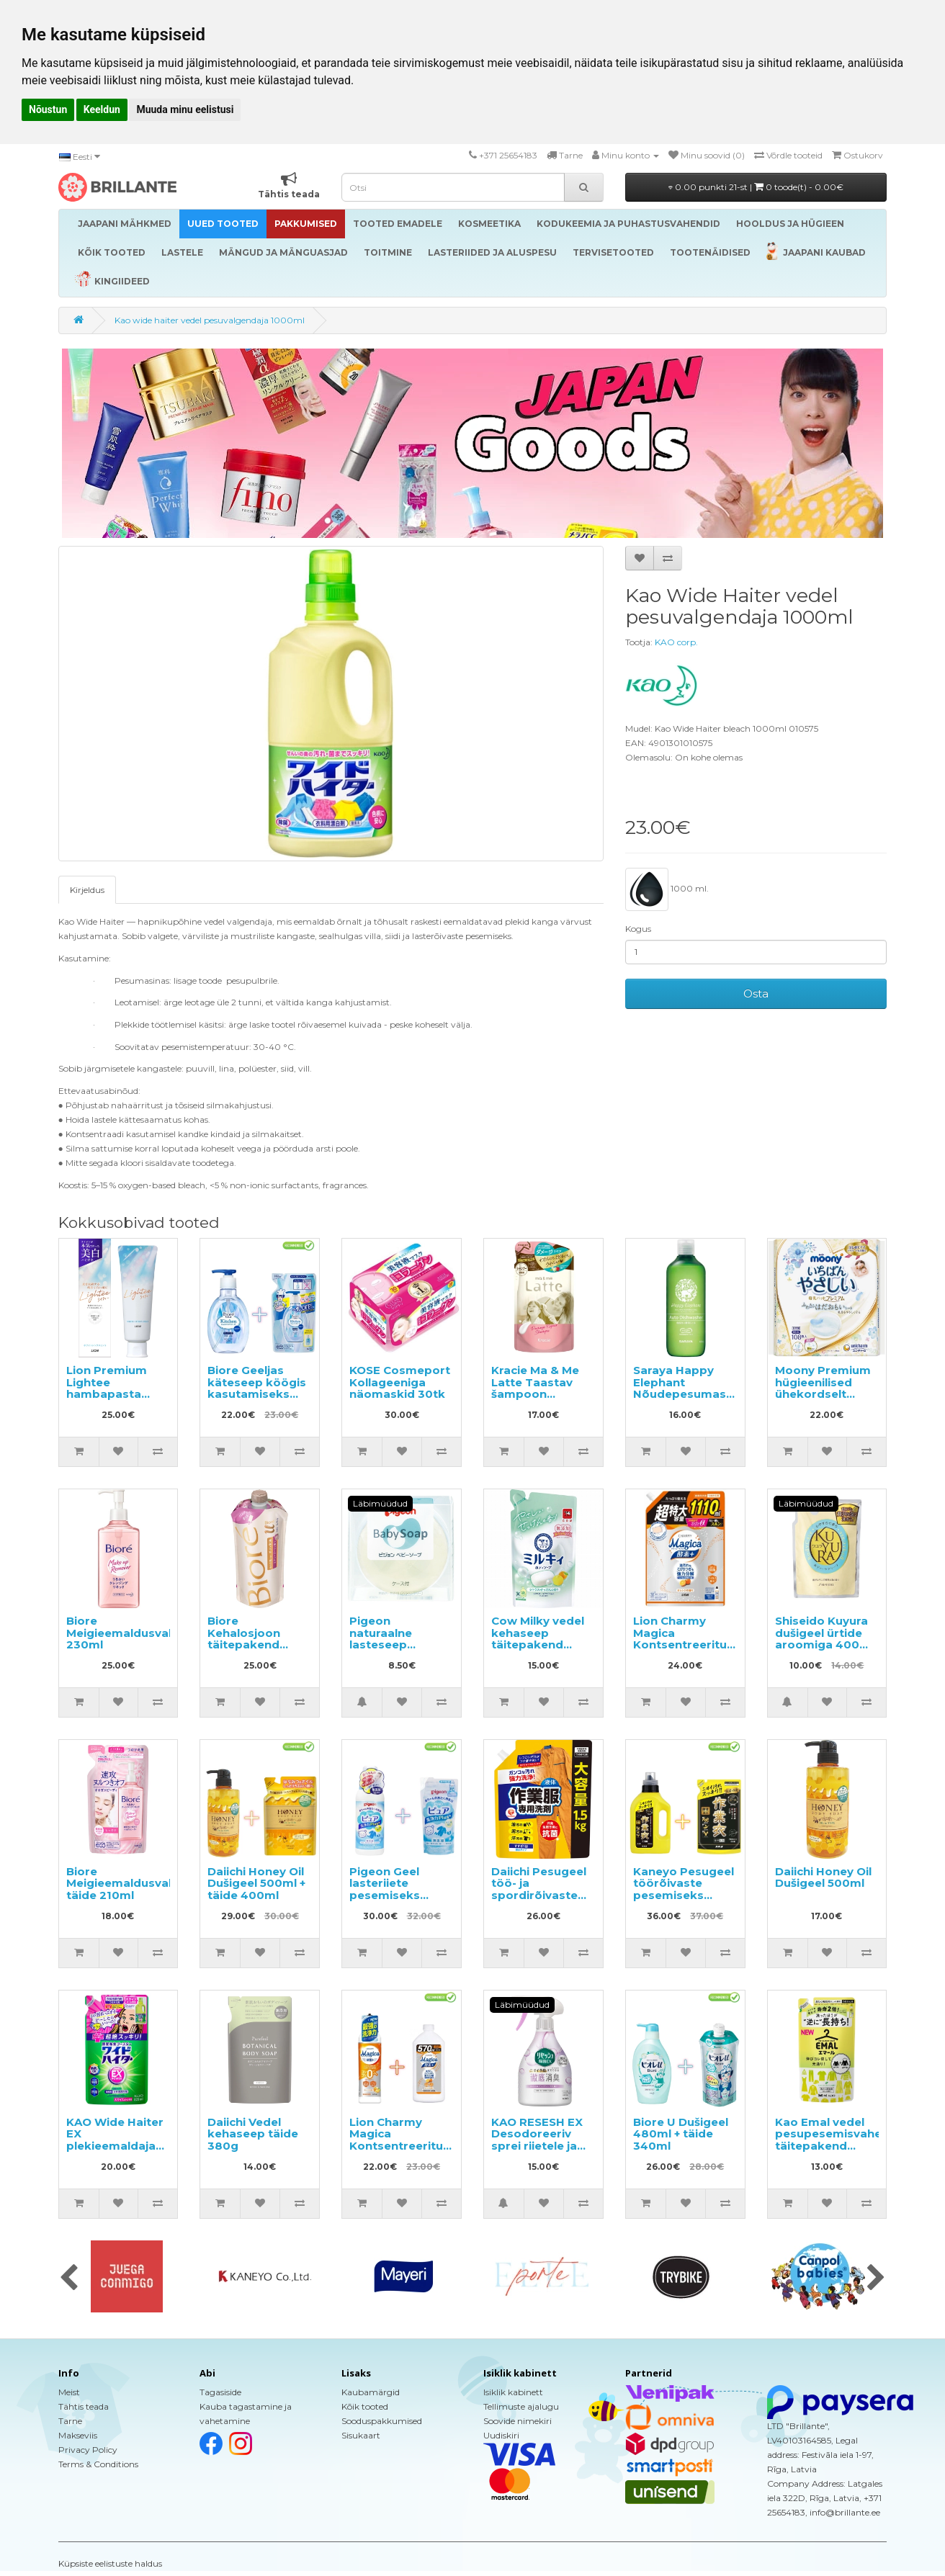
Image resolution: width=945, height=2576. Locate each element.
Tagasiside (220, 2392)
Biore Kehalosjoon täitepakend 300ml (243, 1639)
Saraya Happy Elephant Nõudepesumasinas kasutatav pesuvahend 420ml (691, 1400)
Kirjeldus (87, 889)
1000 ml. (667, 889)
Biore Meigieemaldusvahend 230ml (132, 1632)
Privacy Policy (87, 2449)
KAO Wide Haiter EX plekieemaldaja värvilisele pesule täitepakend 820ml (116, 2152)
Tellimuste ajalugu (521, 2406)
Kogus (638, 928)
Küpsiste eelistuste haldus (110, 2563)
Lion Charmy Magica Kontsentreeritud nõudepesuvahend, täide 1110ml (689, 1644)
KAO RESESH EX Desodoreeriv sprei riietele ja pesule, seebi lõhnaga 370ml (537, 2145)
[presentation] (68, 2278)
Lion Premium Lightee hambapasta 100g (106, 1388)
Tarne (70, 2420)
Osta (756, 993)
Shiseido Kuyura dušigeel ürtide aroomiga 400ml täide (824, 1639)
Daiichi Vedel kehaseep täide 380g (252, 2134)
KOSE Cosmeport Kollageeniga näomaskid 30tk (399, 1382)
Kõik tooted (364, 2406)
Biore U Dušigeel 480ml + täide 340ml (680, 2134)
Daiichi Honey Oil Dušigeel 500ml (823, 1877)
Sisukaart (360, 2435)
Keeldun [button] (102, 109)
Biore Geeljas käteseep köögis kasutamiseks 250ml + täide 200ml (256, 1393)
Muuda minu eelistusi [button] (184, 109)
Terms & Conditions (98, 2464)
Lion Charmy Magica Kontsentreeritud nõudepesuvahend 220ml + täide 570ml (404, 2152)
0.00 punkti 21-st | (755, 186)
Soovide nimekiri (517, 2420)
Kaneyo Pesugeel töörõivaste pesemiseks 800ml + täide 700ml (683, 1895)
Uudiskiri (501, 2435)
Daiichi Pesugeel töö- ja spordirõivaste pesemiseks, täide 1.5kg (538, 1895)
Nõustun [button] (48, 109)
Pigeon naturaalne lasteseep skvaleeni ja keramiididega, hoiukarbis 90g (393, 1650)
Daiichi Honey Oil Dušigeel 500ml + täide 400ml (256, 1883)
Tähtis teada (83, 2406)
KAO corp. (676, 642)
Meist (69, 2392)
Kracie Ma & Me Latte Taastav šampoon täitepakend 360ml (535, 1393)
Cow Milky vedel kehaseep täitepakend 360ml (537, 1639)
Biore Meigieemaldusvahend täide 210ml (132, 1883)
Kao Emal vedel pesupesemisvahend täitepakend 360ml (836, 2140)
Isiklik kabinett (513, 2392)
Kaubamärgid (370, 2392)
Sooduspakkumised (381, 2420)
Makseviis (77, 2435)
